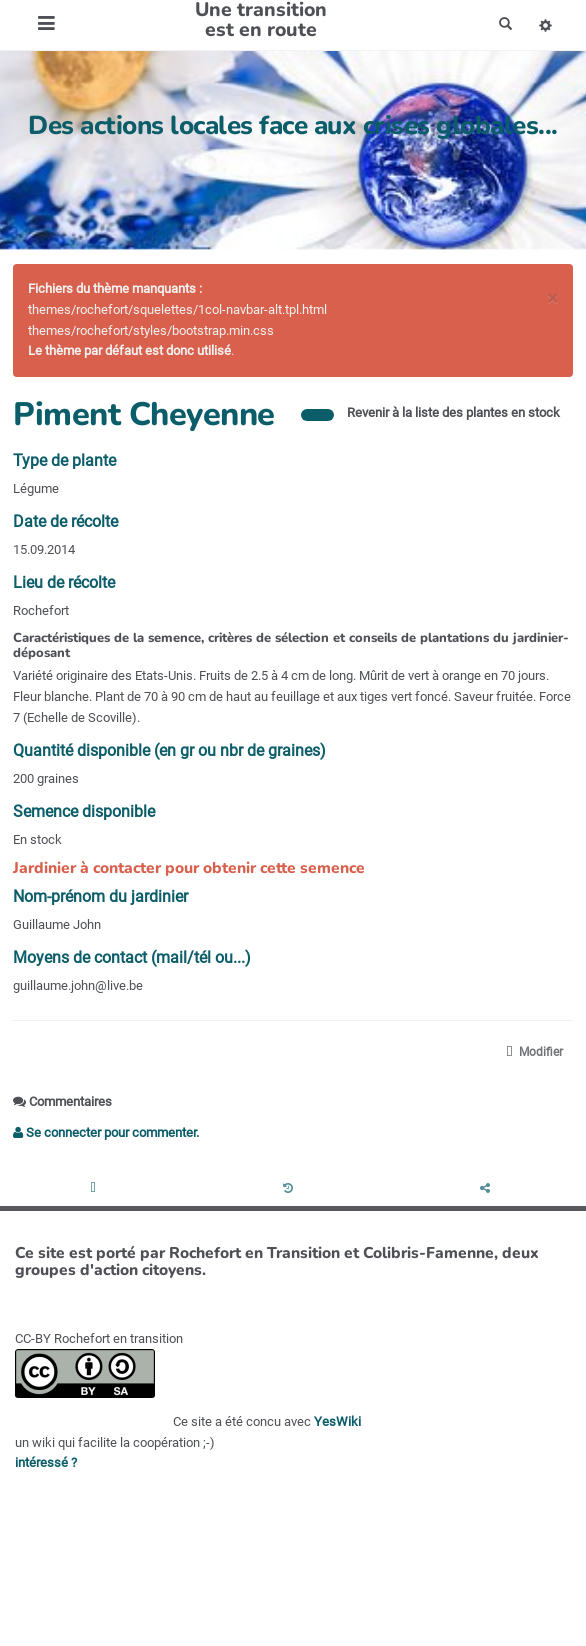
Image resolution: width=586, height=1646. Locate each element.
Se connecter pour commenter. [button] (106, 1132)
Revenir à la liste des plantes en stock (453, 412)
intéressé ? (46, 1462)
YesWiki (337, 1421)
